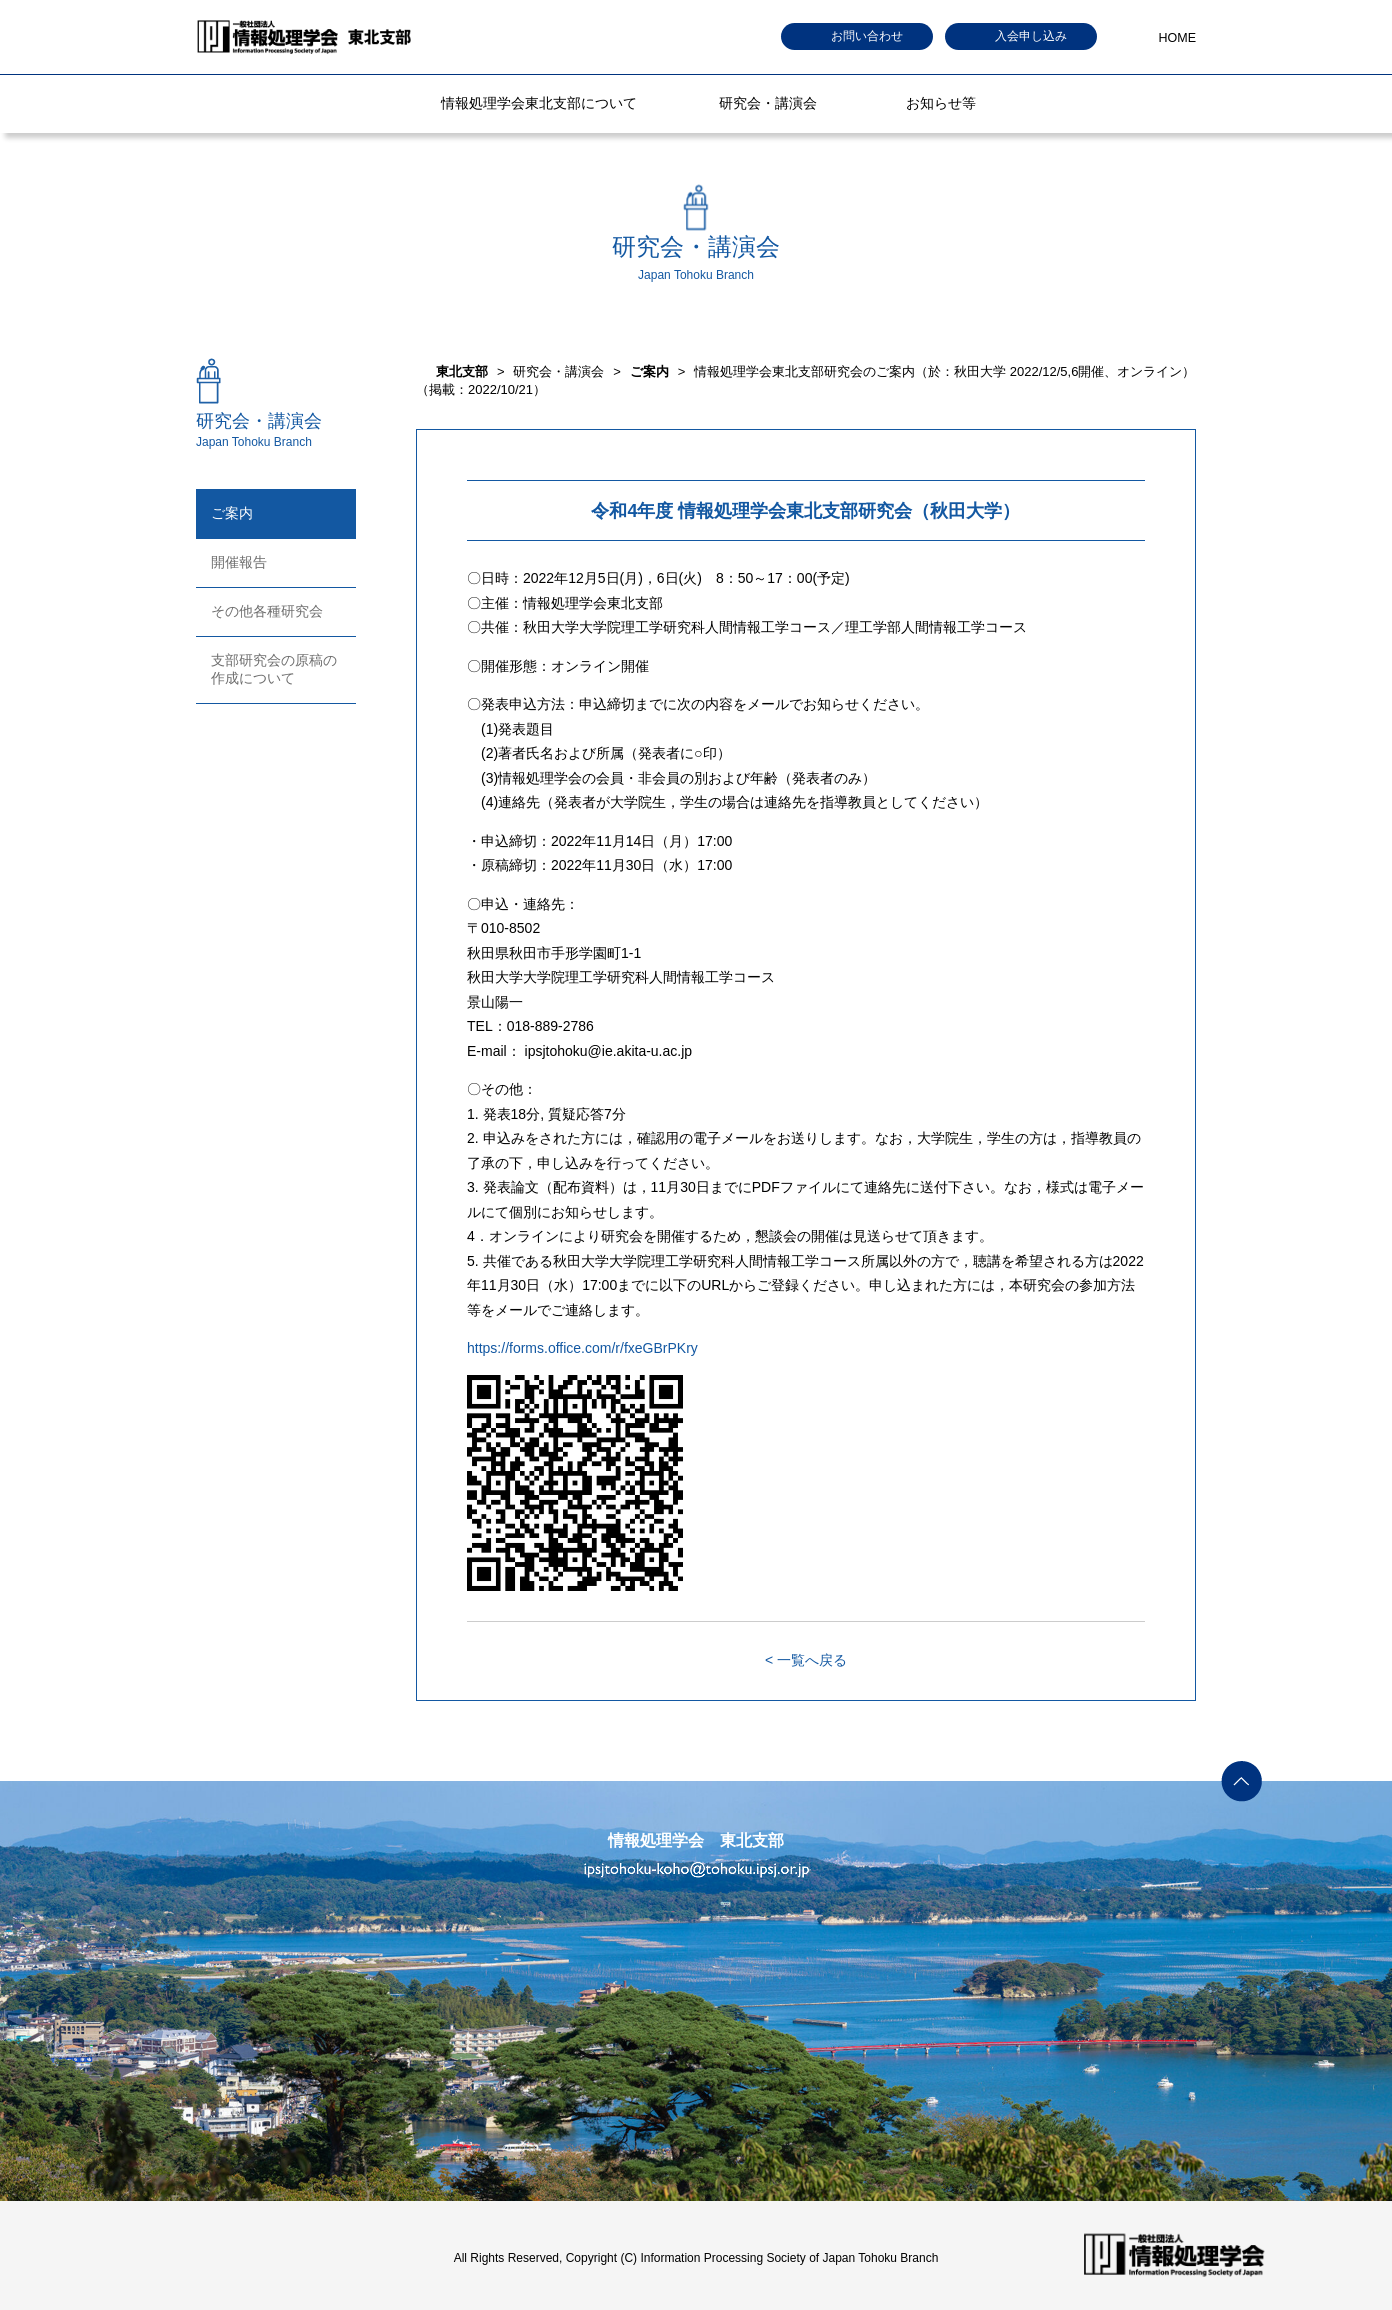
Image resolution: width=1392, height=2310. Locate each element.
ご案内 (232, 513)
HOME (1178, 38)
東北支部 (462, 371)
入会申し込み (1031, 36)
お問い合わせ (867, 36)
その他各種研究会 (267, 611)
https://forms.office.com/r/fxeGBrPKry (582, 1348)
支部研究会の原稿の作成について (274, 669)
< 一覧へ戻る (806, 1660)
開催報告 (239, 562)
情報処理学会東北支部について (539, 103)
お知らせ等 (941, 103)
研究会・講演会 (768, 103)
